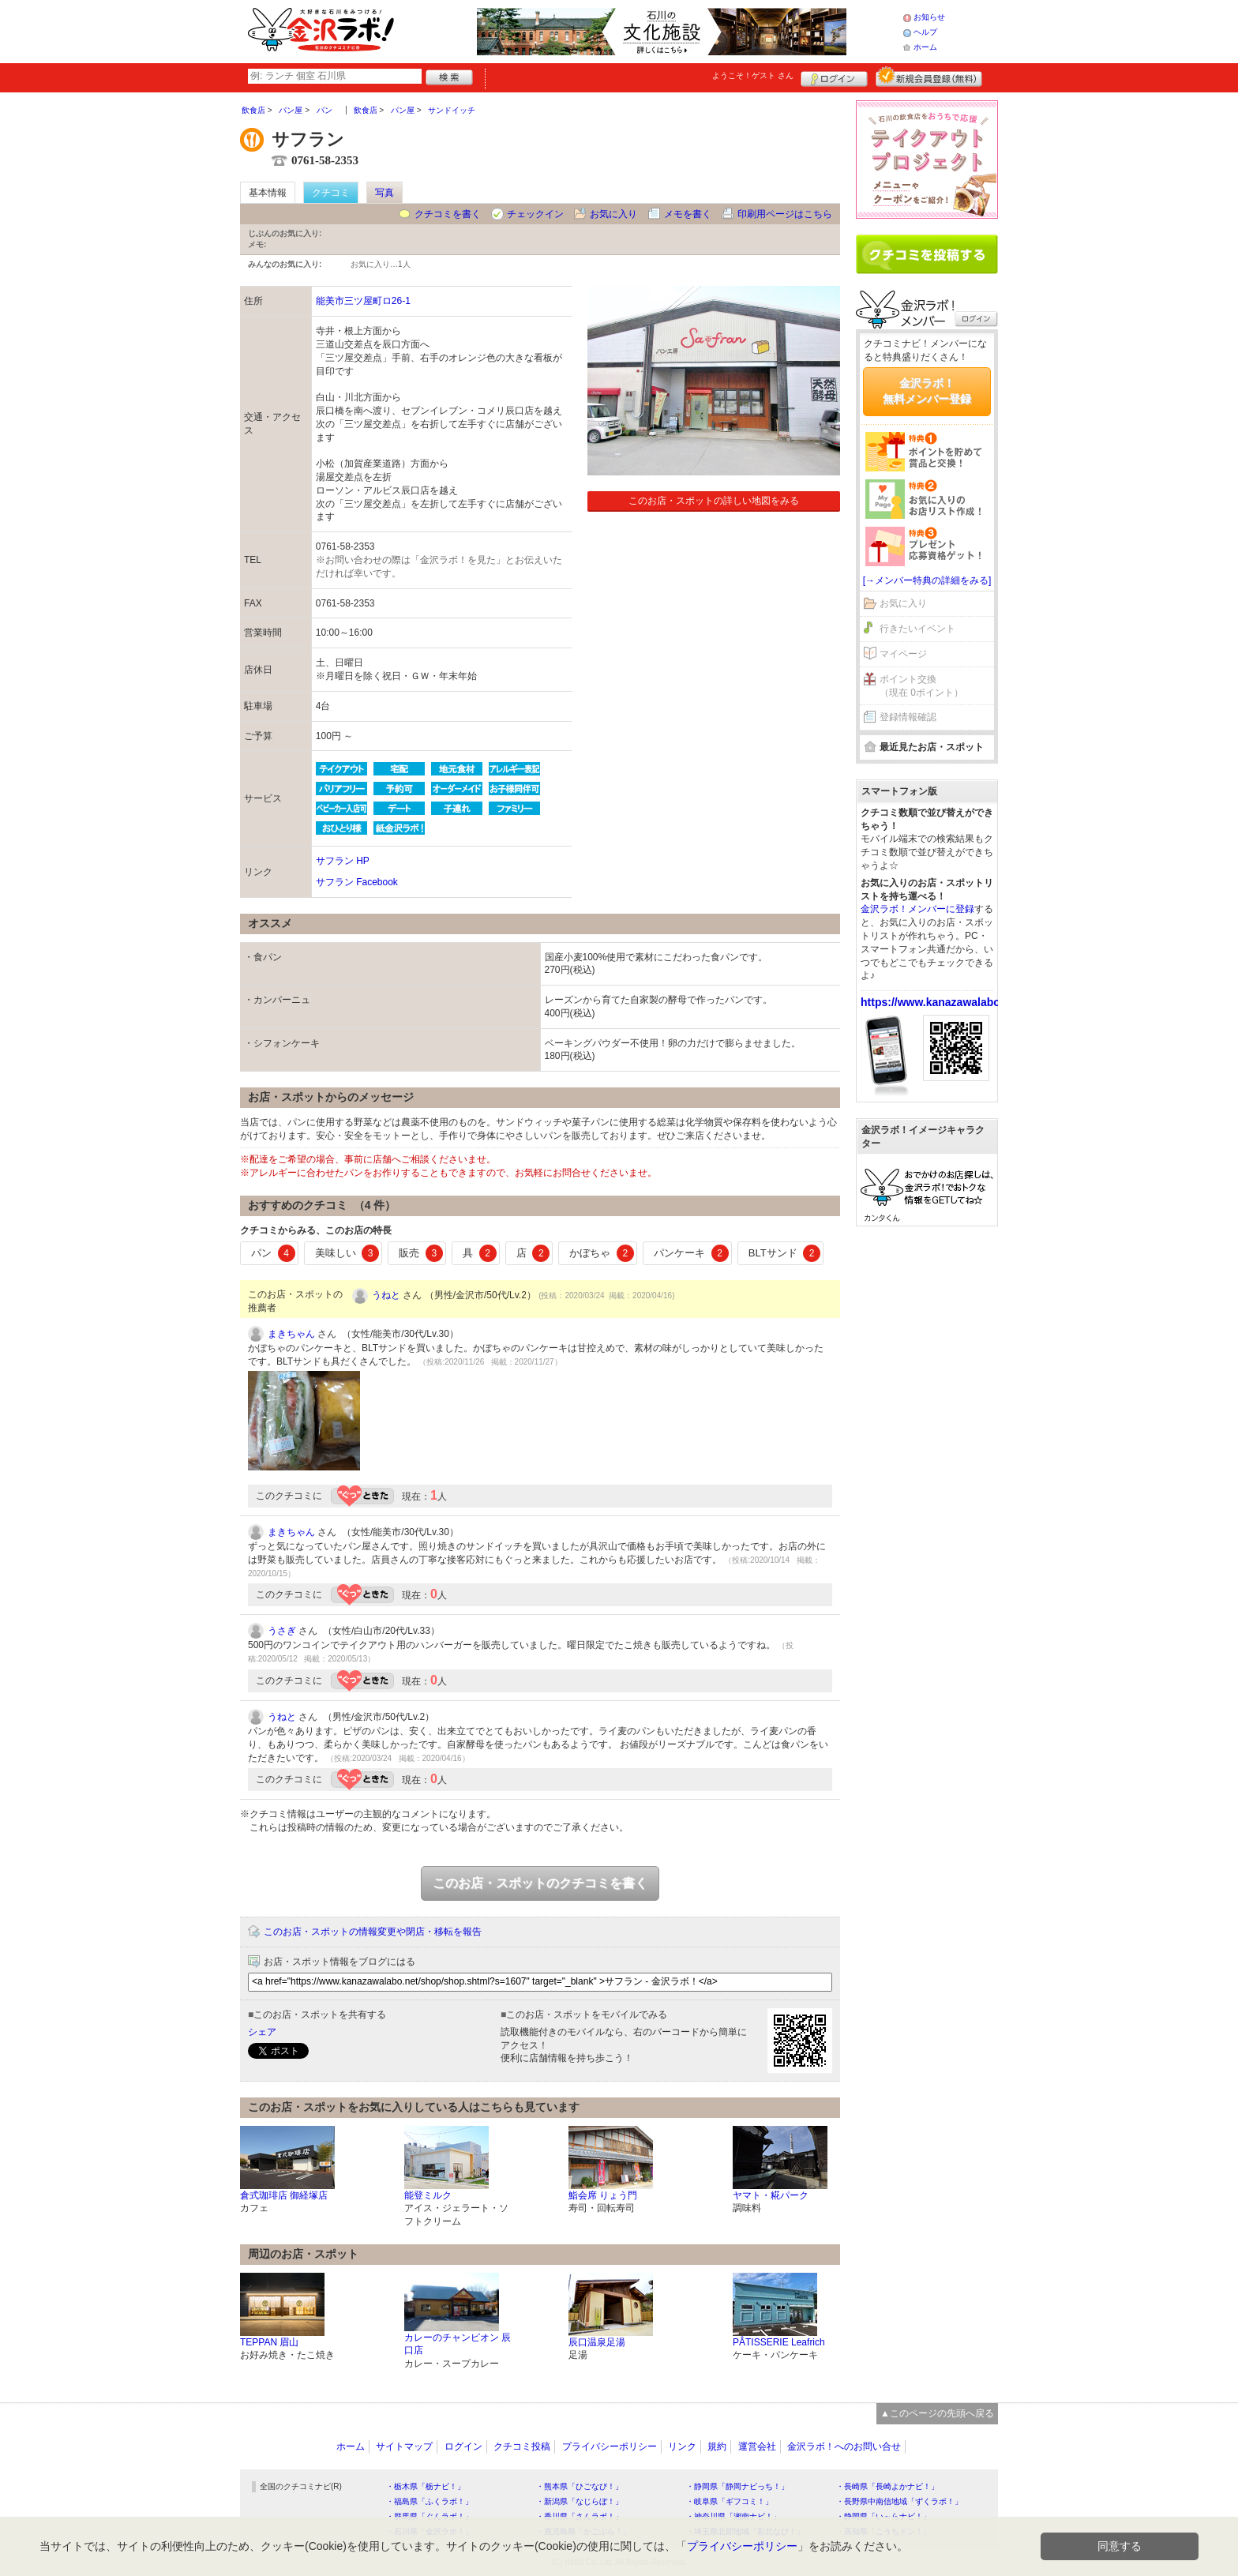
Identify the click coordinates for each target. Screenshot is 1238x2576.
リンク (682, 2446)
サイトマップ (404, 2446)
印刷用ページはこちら (784, 214)
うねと (386, 1295)
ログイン (834, 76)
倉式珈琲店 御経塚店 (284, 2195)
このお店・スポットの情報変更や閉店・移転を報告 (373, 1931)
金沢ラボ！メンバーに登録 (917, 908)
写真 (384, 192)
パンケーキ (691, 1253)
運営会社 (757, 2446)
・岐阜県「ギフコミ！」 (729, 2501)
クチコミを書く (448, 214)
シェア (262, 2031)
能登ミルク (428, 2195)
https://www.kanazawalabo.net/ (942, 1002)
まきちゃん (291, 1333)
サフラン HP (343, 860)
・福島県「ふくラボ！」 (429, 2501)
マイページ (903, 653)
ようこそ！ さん (752, 75)
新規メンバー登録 (929, 76)
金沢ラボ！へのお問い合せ (844, 2446)
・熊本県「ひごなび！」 (579, 2486)
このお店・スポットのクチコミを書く (540, 1883)
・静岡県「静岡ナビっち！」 (737, 2486)
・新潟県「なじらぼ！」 (579, 2501)
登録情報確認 (908, 717)
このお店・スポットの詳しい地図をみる (713, 500)
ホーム (925, 47)
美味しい (347, 1253)
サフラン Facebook (357, 882)
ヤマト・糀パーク (770, 2195)
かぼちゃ (601, 1253)
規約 (716, 2446)
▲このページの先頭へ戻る (937, 2413)
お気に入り (613, 214)
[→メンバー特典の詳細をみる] (927, 580)
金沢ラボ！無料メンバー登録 (927, 391)
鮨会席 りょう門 (602, 2195)
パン (273, 1253)
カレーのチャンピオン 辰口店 (457, 2344)
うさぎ (282, 1630)
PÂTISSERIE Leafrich (779, 2342)
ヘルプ (925, 32)
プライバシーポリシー (609, 2446)
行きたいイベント (917, 628)
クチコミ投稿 (521, 2446)
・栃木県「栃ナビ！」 (425, 2486)
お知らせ (929, 17)
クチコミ (331, 192)
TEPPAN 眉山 (269, 2342)
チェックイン (535, 214)
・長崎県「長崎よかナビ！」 (887, 2486)
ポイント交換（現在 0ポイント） (921, 686)
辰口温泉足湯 (596, 2342)
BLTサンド (784, 1253)
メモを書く (687, 214)
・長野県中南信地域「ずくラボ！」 (899, 2501)
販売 (421, 1253)
